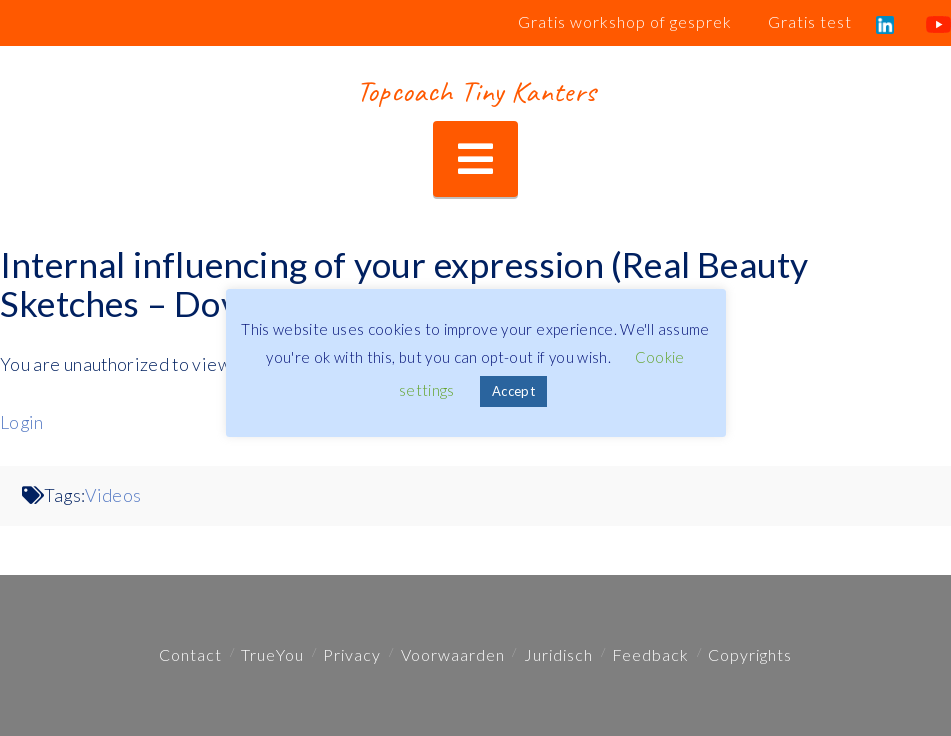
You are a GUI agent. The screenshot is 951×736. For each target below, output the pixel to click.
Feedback (650, 654)
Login (22, 422)
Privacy (352, 654)
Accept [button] (513, 391)
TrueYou (272, 654)
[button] (475, 159)
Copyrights (750, 654)
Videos (113, 495)
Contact (190, 654)
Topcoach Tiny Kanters (475, 91)
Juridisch (558, 654)
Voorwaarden (453, 654)
